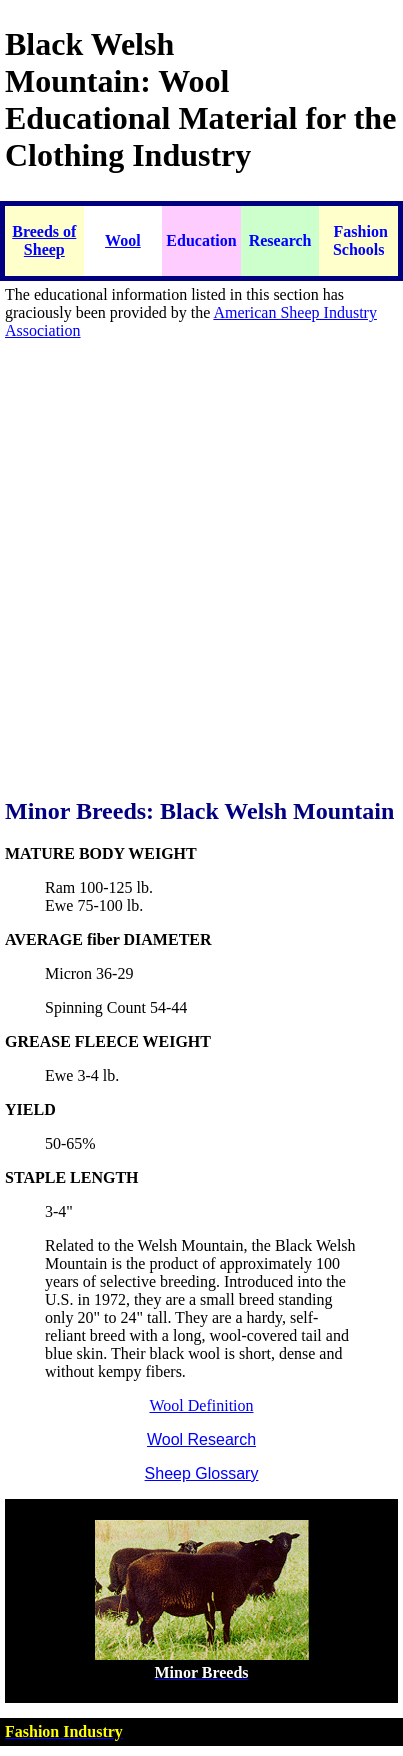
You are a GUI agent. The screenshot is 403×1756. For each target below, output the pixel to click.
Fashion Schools (360, 240)
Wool (123, 240)
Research (280, 240)
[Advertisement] (199, 579)
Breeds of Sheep (44, 240)
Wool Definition (201, 1405)
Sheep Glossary (202, 1473)
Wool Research (201, 1439)
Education (201, 240)
